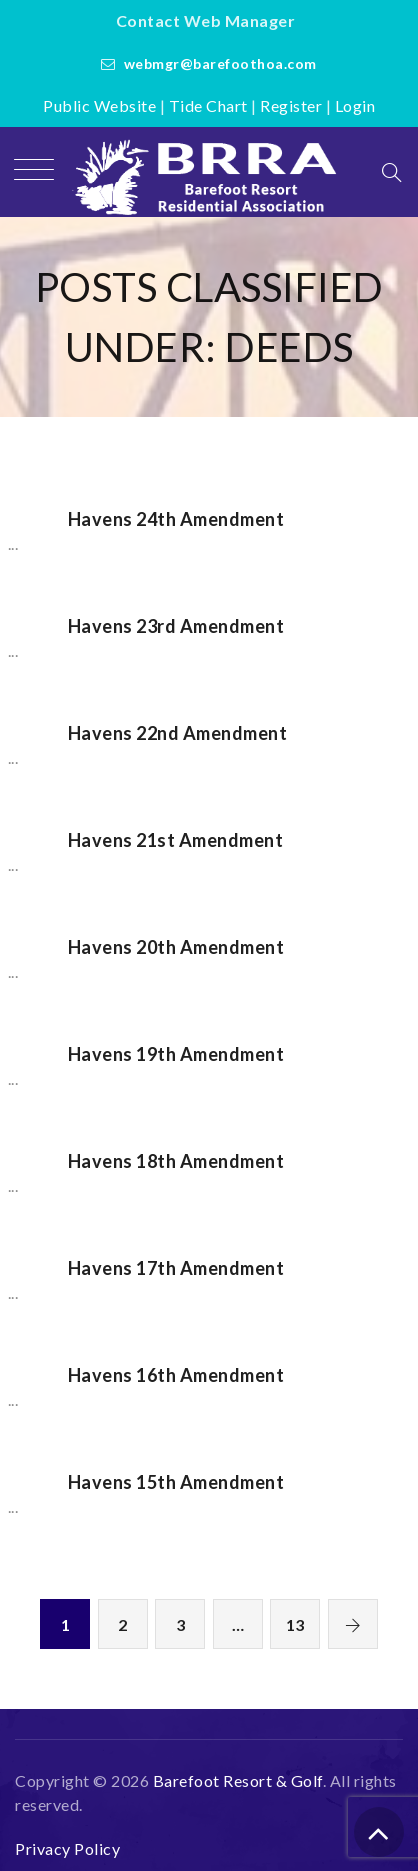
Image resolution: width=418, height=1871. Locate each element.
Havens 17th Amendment (176, 1268)
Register (291, 105)
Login (355, 105)
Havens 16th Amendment (176, 1375)
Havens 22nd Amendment (178, 733)
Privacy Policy (67, 1848)
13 (295, 1624)
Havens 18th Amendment (176, 1161)
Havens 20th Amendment (176, 947)
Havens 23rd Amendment (176, 626)
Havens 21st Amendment (176, 840)
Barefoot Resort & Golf (238, 1780)
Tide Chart (208, 105)
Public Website (99, 105)
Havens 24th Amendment (176, 519)
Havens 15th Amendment (176, 1482)
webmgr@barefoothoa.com (220, 63)
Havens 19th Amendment (176, 1054)
